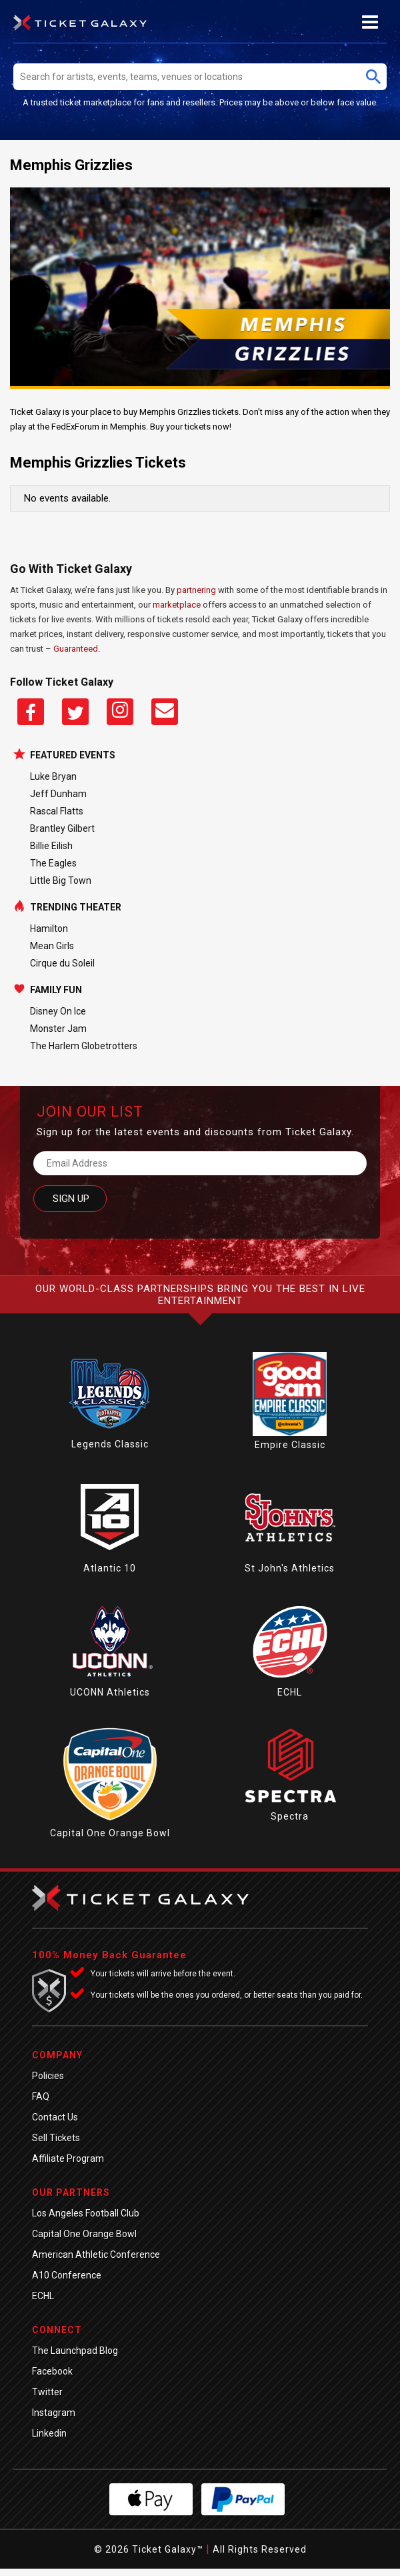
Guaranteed (75, 649)
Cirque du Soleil (62, 963)
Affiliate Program (68, 2158)
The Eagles (53, 863)
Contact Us (55, 2117)
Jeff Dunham (58, 793)
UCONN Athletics (110, 1692)
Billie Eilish (51, 845)
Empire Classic (290, 1444)
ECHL (289, 1692)
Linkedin (49, 2433)
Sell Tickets (56, 2137)
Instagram (53, 2412)
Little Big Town (60, 880)
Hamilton (49, 928)
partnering (196, 590)
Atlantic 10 (109, 1568)
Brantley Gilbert (62, 828)
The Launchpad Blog (75, 2350)
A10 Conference (66, 2275)
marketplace (177, 605)
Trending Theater (75, 907)
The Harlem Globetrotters (83, 1046)
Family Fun (56, 990)
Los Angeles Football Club (85, 2213)
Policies (48, 2075)
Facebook (52, 2371)
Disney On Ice (58, 1011)
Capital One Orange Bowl (110, 1833)
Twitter (47, 2392)
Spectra (290, 1816)
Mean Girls (52, 945)
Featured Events (72, 755)
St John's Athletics (290, 1568)
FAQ (40, 2096)
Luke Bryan (53, 776)
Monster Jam (58, 1028)
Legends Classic (110, 1444)
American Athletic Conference (96, 2254)
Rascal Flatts (56, 811)
